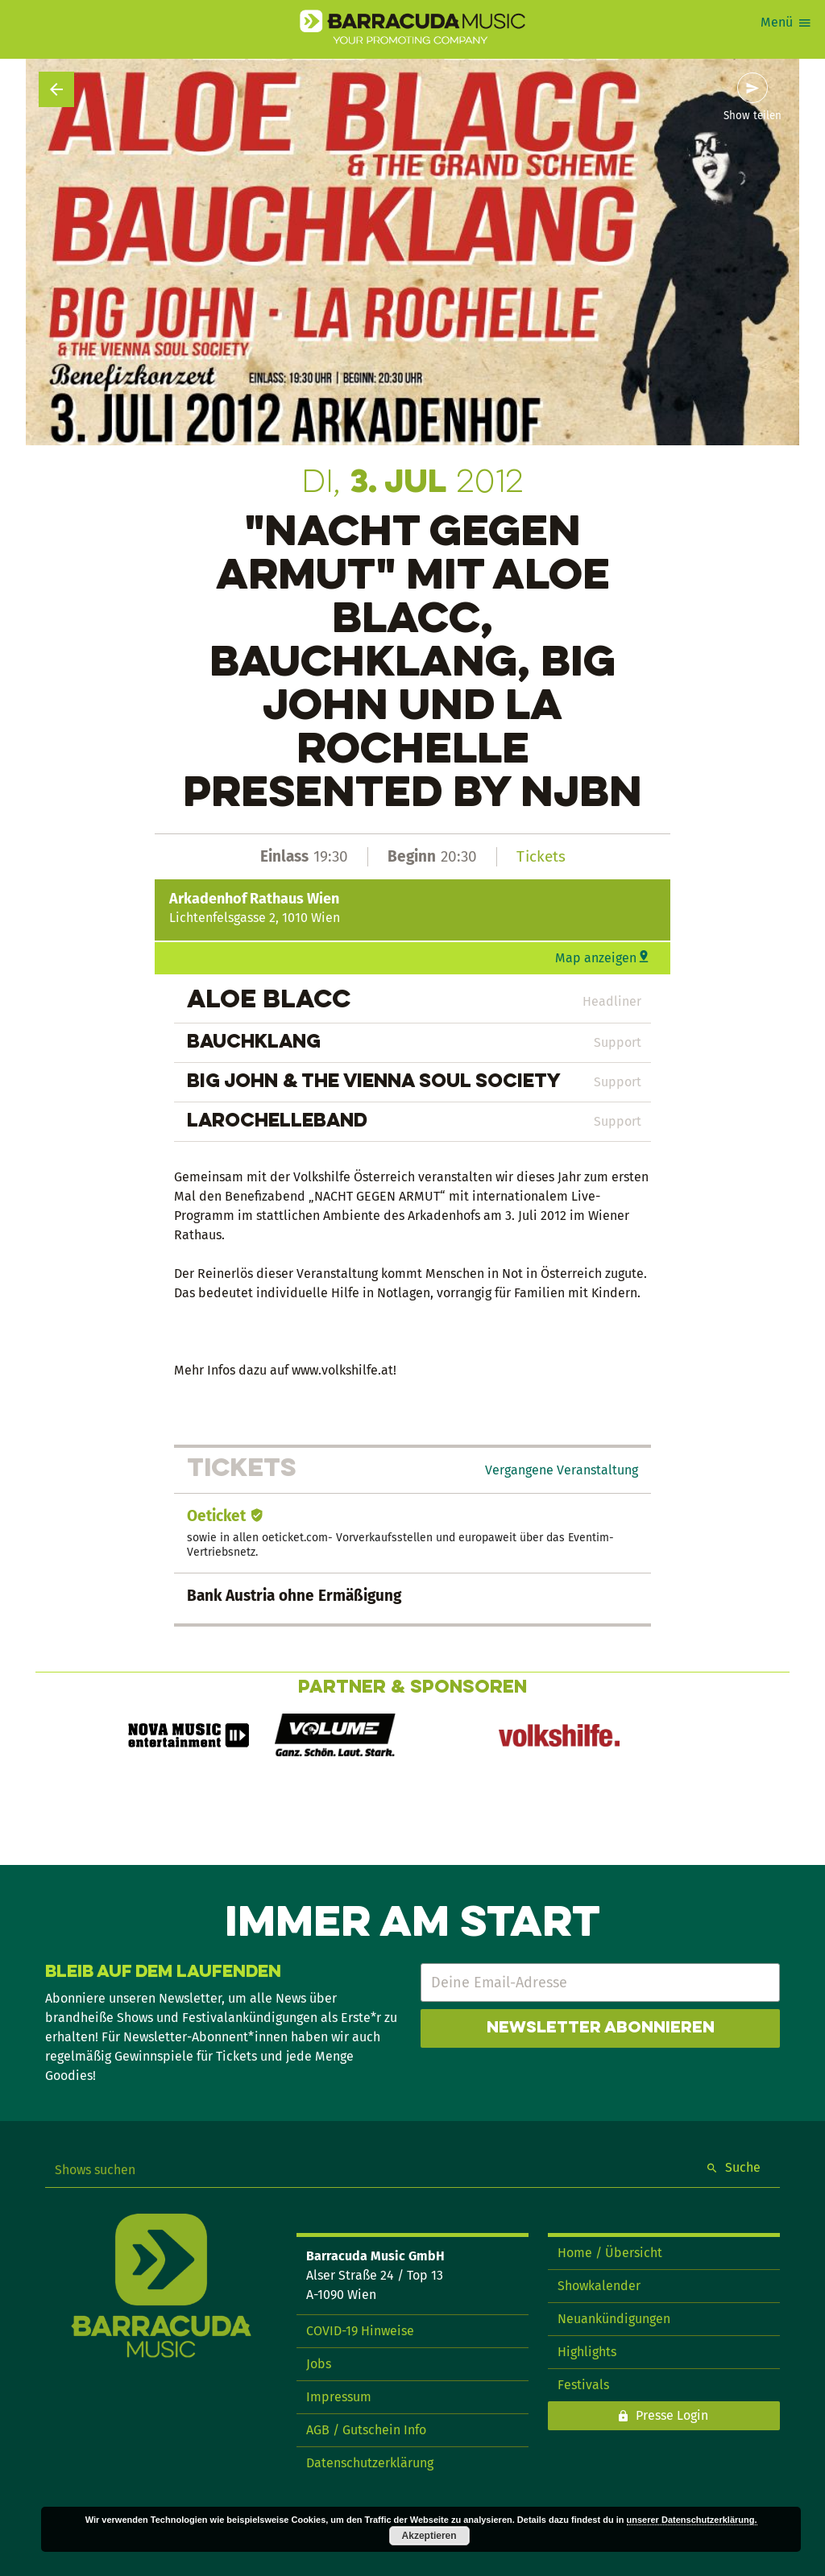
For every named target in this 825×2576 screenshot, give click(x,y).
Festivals (583, 2384)
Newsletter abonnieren (601, 2028)
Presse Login (672, 2415)
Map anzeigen (595, 957)
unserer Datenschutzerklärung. (692, 2519)
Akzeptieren (429, 2535)
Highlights (587, 2351)
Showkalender (599, 2285)
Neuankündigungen (614, 2318)
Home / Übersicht (610, 2252)
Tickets (541, 856)
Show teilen (752, 116)
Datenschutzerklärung (369, 2463)
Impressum (338, 2396)
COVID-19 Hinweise (360, 2330)
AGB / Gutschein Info (366, 2429)
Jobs (318, 2363)
